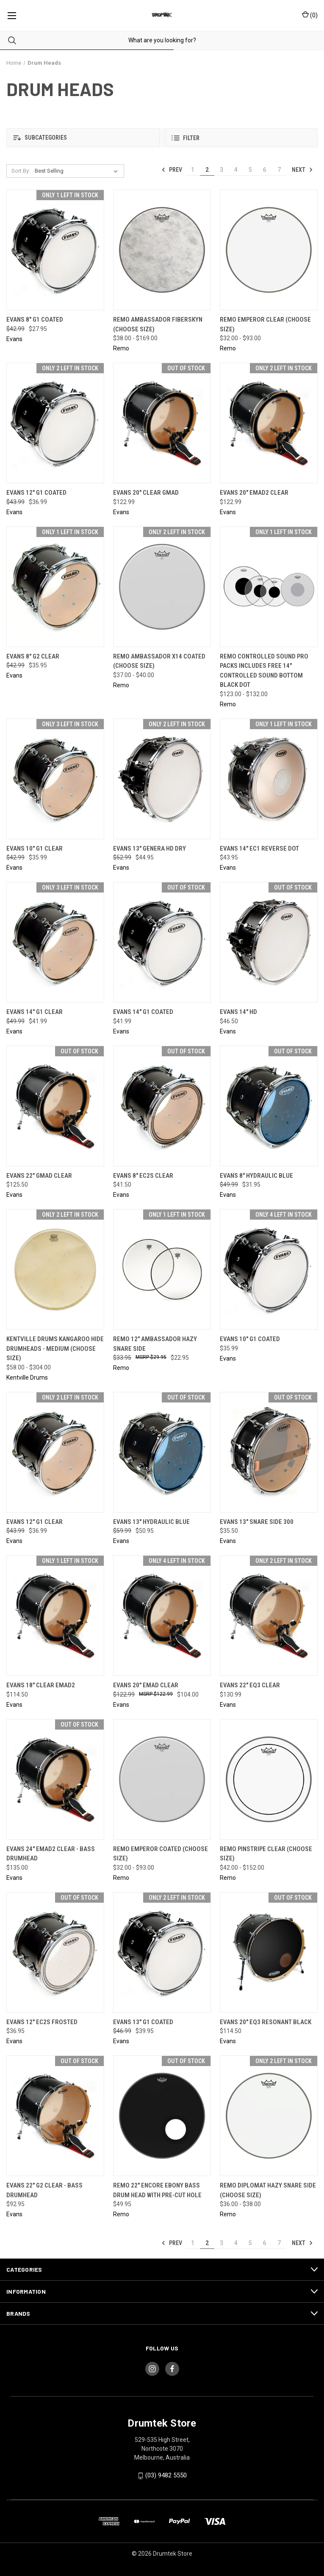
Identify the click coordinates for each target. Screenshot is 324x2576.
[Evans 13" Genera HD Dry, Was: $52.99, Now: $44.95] (162, 779)
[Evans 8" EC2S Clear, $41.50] (162, 1106)
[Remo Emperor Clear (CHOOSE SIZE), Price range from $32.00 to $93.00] (269, 250)
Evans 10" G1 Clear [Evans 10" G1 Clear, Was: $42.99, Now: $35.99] (34, 848)
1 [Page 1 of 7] (192, 169)
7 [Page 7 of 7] (279, 169)
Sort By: (20, 171)
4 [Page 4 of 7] (236, 169)
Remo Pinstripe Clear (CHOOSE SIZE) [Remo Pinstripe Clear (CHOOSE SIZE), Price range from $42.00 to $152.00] (266, 1853)
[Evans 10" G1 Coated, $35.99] (269, 1269)
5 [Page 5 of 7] (250, 169)
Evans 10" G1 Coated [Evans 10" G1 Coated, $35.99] (250, 1339)
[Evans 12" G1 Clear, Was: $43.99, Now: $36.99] (55, 1452)
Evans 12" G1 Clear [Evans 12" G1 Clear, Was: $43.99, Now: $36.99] (34, 1522)
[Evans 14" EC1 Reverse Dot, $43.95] (269, 779)
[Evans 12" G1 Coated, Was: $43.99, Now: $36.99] (55, 423)
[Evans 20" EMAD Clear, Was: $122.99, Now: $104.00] (162, 1615)
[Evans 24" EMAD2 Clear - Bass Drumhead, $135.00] (55, 1779)
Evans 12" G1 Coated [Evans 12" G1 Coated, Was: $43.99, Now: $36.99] (36, 492)
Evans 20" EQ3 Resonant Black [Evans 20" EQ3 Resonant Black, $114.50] (265, 2022)
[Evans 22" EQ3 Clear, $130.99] (269, 1615)
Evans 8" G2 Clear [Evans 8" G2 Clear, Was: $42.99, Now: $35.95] (32, 656)
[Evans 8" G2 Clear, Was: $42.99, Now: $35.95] (55, 586)
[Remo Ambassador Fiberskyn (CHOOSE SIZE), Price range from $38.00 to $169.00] (162, 250)
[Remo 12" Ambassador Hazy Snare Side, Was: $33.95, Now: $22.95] (162, 1269)
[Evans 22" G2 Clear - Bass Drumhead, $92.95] (55, 2115)
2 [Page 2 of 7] (207, 169)
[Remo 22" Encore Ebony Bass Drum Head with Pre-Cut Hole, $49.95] (162, 2115)
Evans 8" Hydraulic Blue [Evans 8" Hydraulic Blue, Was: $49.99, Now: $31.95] (256, 1175)
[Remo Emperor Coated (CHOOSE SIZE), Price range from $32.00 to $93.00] (162, 1779)
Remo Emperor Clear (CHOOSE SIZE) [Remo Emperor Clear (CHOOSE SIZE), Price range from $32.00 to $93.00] (265, 324)
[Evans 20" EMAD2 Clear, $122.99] (269, 423)
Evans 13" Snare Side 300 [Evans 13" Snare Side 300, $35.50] (257, 1522)
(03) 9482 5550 (166, 2475)
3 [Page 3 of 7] (221, 169)
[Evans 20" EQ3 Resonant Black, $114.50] (269, 1952)
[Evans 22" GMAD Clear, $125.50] (55, 1106)
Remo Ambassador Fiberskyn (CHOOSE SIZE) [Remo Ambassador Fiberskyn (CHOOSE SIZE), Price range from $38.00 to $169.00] (157, 324)
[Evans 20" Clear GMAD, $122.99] (162, 423)
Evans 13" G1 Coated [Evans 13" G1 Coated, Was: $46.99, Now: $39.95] (143, 2022)
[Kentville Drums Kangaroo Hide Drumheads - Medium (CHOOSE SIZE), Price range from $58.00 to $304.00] (55, 1269)
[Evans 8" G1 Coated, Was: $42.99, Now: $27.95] (55, 250)
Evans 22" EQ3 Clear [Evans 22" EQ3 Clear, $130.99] (250, 1685)
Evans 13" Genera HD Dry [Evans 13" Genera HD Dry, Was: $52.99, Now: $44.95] (149, 848)
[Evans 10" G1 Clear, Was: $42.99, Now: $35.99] (55, 779)
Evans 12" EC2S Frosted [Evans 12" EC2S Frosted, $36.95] (42, 2022)
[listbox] (78, 171)
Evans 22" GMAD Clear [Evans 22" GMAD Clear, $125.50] (39, 1175)
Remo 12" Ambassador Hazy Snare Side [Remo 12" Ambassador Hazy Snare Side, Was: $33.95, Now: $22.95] (155, 1344)
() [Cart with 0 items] (310, 15)
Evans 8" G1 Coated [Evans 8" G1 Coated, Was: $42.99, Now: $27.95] (34, 319)
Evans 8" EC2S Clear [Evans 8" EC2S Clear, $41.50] (143, 1175)
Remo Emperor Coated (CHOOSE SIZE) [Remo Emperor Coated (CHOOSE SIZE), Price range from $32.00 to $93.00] (160, 1853)
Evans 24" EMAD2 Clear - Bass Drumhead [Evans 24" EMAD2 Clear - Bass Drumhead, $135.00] (50, 1853)
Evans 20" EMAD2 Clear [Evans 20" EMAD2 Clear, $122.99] (254, 492)
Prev (171, 169)
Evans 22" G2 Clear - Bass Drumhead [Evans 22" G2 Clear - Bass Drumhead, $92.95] (44, 2190)
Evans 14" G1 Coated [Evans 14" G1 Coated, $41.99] (143, 1012)
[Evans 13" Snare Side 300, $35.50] (269, 1452)
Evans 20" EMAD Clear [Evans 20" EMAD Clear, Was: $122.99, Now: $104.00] (145, 1685)
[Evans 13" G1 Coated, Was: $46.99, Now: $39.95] (162, 1952)
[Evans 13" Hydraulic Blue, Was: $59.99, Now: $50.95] (162, 1452)
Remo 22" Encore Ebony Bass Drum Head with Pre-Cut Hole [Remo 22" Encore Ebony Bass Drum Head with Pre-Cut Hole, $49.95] (157, 2190)
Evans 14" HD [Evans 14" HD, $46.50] (238, 1012)
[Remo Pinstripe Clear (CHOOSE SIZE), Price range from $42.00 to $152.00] (269, 1779)
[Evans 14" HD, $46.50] (269, 942)
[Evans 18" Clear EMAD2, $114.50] (55, 1615)
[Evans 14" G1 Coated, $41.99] (162, 942)
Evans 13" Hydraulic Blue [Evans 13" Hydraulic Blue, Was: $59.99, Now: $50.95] (151, 1522)
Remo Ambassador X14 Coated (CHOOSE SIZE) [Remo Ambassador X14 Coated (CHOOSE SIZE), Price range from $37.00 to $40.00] (159, 661)
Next (302, 169)
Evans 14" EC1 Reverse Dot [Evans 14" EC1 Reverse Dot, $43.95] (259, 848)
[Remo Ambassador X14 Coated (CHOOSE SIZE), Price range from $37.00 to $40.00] (162, 586)
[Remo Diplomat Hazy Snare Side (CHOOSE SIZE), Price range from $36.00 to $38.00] (269, 2115)
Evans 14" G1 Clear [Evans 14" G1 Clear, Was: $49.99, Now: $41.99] (34, 1012)
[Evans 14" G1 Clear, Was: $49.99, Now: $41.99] (55, 942)
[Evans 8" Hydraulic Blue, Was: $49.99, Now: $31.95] (269, 1106)
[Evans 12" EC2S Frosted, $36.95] (55, 1952)
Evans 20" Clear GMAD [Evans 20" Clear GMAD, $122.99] (146, 492)
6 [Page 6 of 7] (264, 169)
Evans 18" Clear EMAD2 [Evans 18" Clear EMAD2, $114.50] (40, 1685)
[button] (83, 137)
